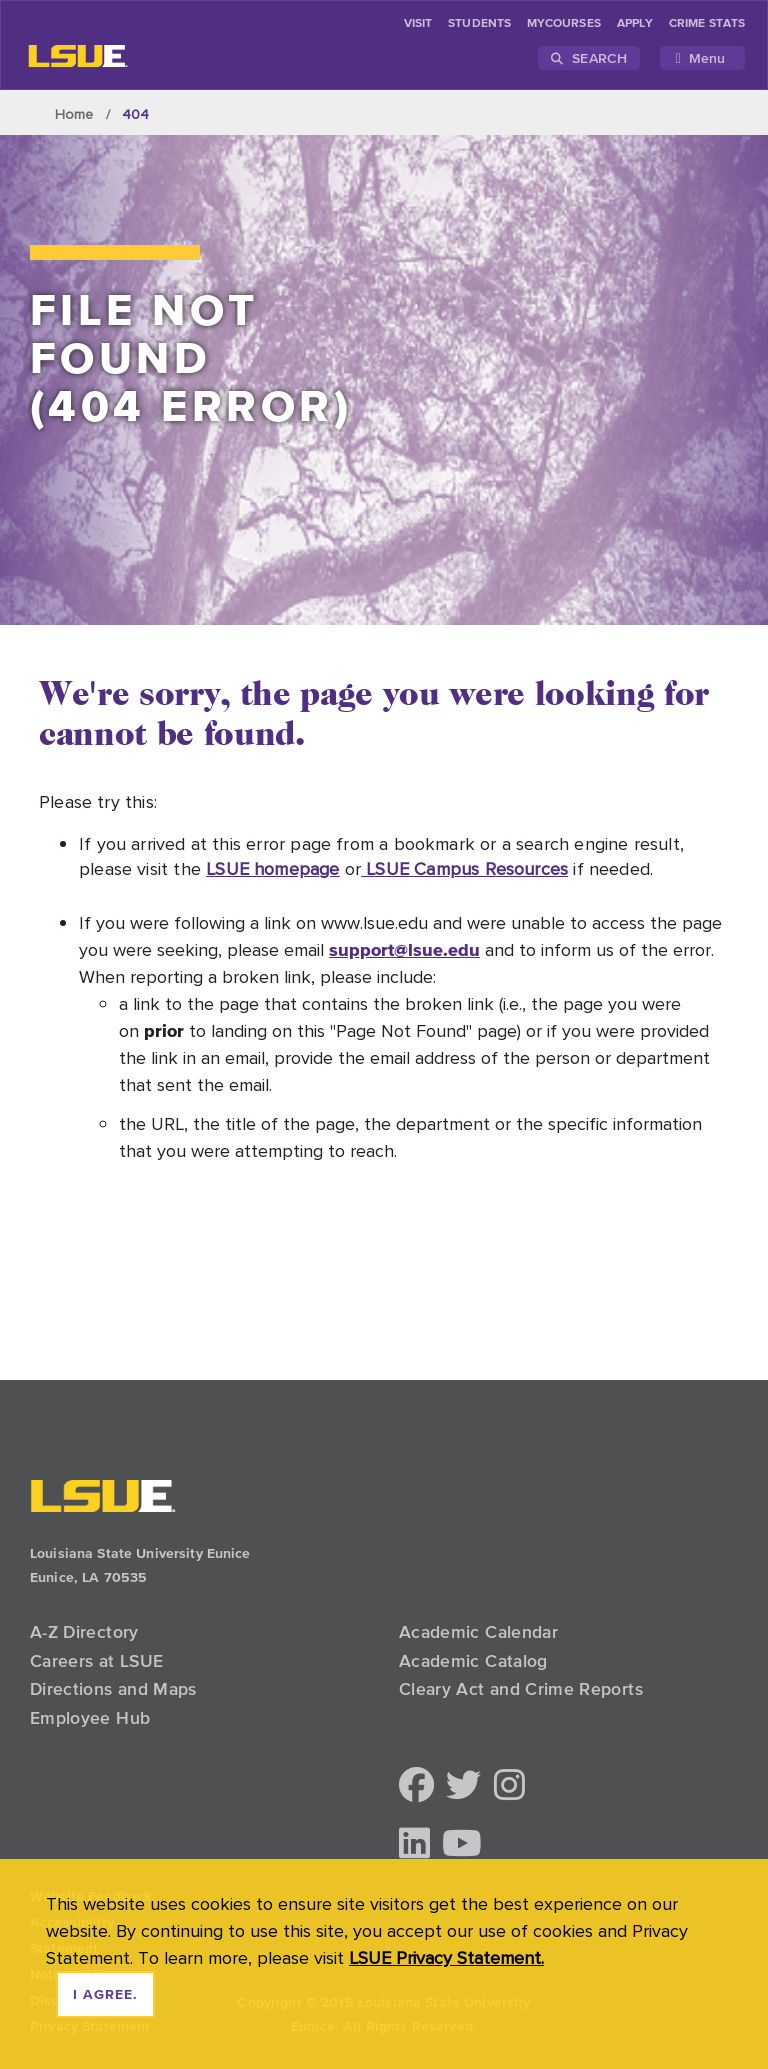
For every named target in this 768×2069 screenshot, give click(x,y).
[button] (416, 1786)
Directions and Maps (113, 1689)
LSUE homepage (272, 868)
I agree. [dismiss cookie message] (105, 1995)
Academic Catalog (473, 1661)
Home (74, 114)
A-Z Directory (84, 1632)
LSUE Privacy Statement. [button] (446, 1957)
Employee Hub (90, 1718)
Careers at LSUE (96, 1661)
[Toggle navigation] (702, 58)
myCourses (564, 24)
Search (589, 58)
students (479, 24)
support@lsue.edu (404, 949)
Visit (418, 24)
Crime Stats (707, 24)
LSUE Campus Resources (464, 868)
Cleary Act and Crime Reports (521, 1689)
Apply (635, 24)
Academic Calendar (478, 1632)
